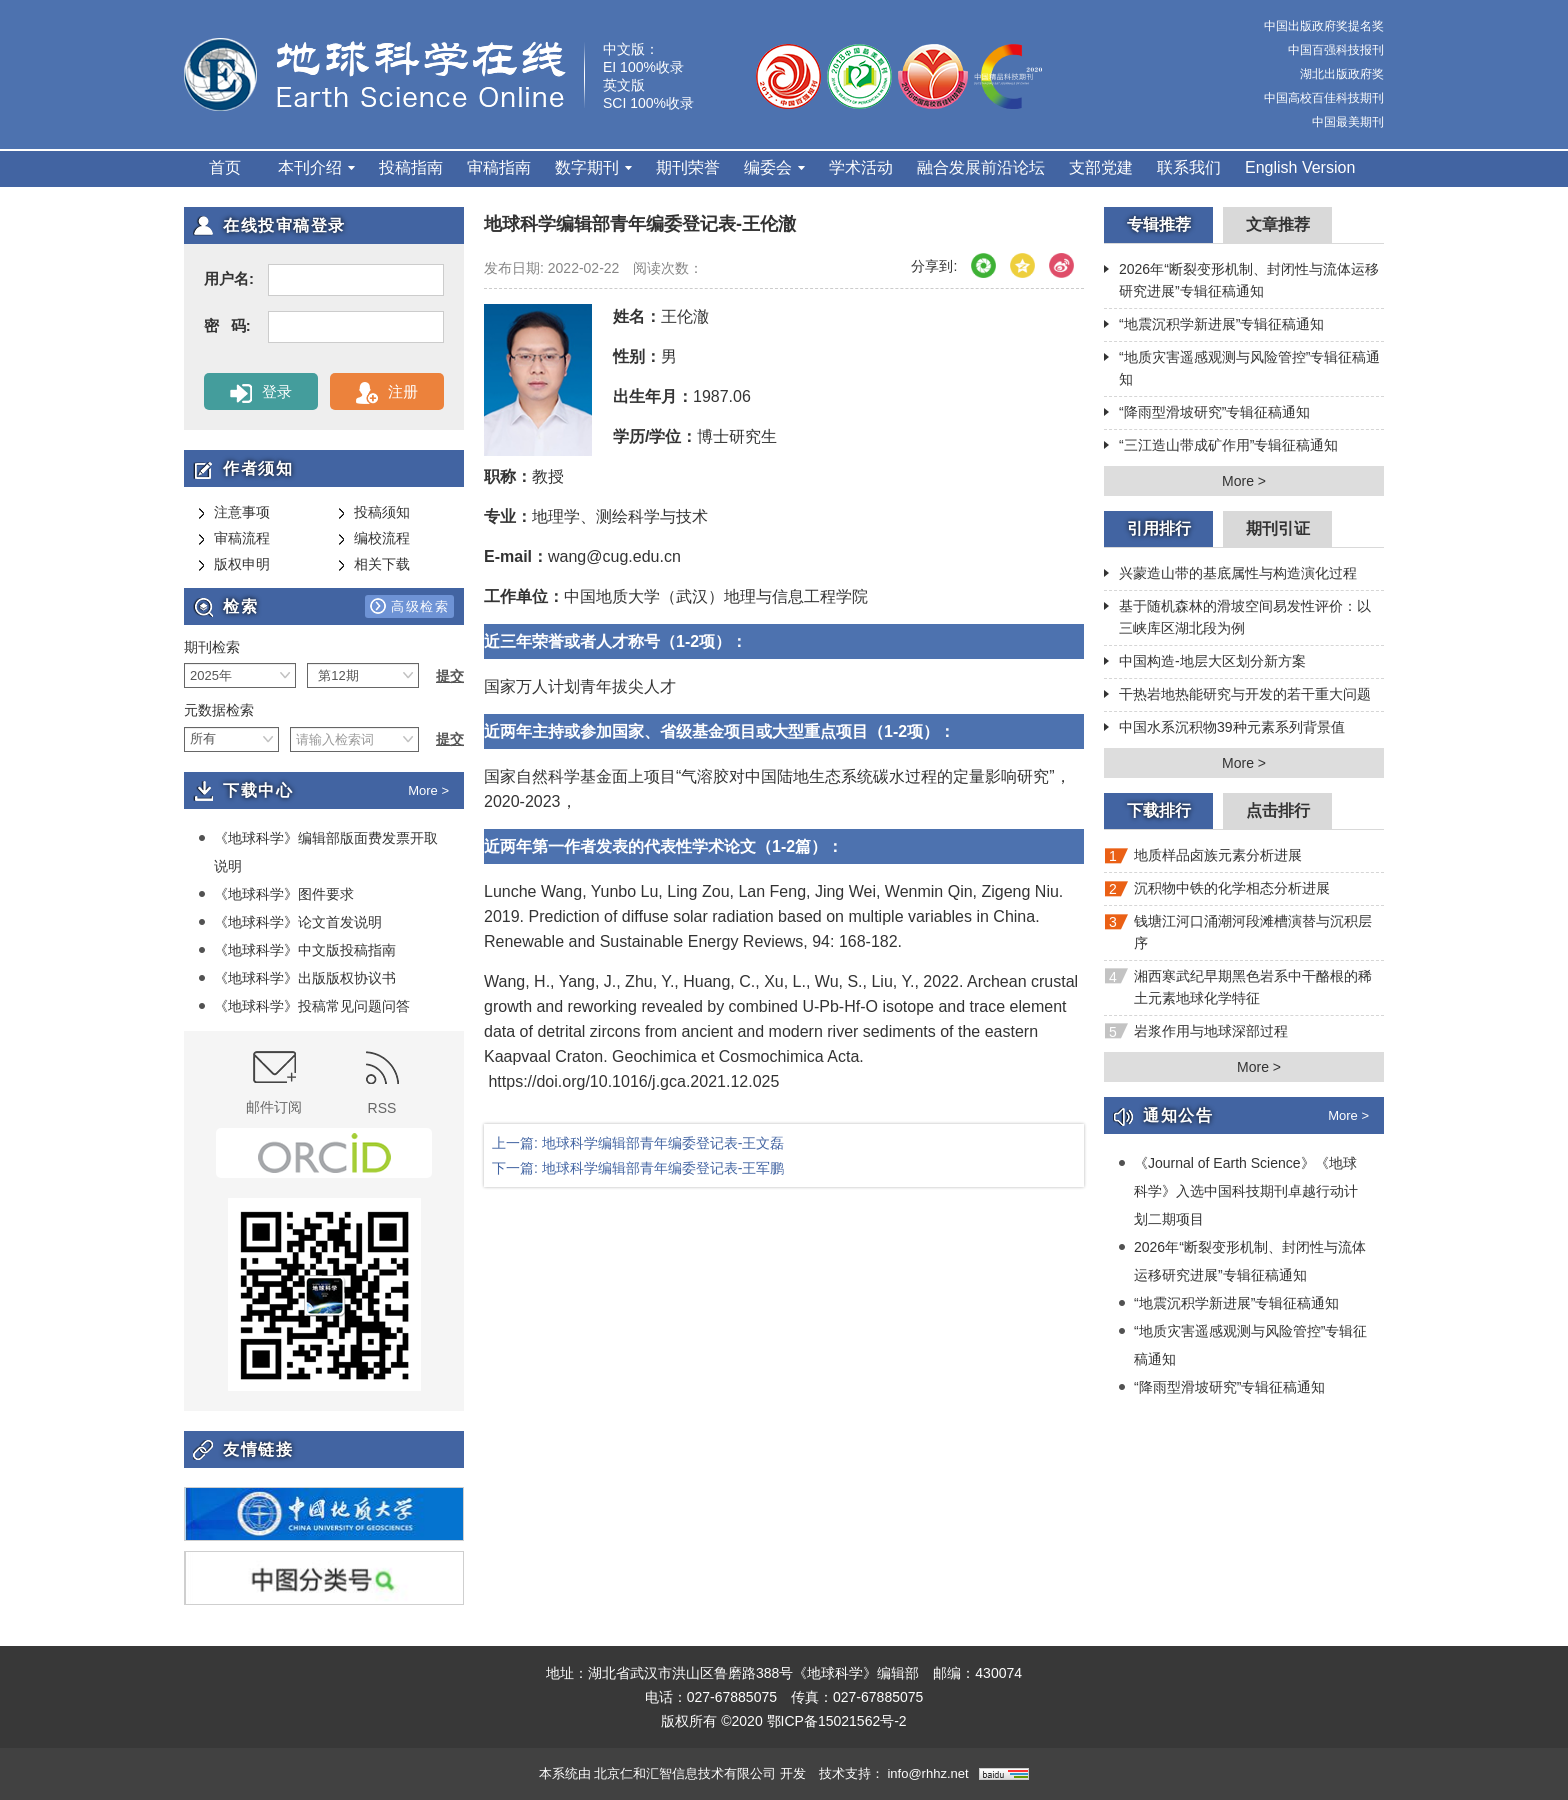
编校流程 (374, 539)
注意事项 (234, 513)
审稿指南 (499, 167)
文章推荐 (1278, 224)
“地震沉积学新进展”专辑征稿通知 (1214, 326)
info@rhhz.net (927, 1773)
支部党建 (1101, 167)
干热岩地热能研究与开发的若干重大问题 (1237, 696)
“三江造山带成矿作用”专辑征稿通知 (1221, 447)
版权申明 (234, 565)
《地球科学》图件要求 (276, 894)
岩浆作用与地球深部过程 (1196, 1035)
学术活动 (861, 167)
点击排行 (1278, 810)
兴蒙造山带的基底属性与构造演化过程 (1230, 575)
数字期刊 (593, 167)
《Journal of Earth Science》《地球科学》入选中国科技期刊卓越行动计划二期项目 (1238, 1190)
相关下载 (374, 565)
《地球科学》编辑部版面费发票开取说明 (318, 851)
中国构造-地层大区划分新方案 (1205, 663)
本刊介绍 (316, 167)
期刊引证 (1278, 528)
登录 (260, 393)
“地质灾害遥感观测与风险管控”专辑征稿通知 (1242, 368)
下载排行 (1159, 810)
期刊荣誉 (688, 167)
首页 (225, 167)
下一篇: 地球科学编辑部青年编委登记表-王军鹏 (638, 1168)
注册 (386, 393)
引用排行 (1159, 528)
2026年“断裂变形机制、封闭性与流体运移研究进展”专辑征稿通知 (1241, 280)
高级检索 (409, 606)
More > (428, 790)
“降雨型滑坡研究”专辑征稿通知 (1207, 414)
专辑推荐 (1159, 224)
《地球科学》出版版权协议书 (297, 978)
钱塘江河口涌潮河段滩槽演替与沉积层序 (1238, 932)
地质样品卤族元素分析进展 (1203, 859)
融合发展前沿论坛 (981, 167)
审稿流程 (234, 539)
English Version (1300, 167)
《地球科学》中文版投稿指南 (297, 950)
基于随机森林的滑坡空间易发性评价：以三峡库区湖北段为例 (1237, 617)
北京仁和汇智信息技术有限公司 (685, 1773)
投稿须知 (374, 513)
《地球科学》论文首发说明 (290, 922)
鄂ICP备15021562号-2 (837, 1721)
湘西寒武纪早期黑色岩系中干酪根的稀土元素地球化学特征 (1238, 987)
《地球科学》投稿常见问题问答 (304, 1006)
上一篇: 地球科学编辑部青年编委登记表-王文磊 (638, 1143)
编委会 (774, 167)
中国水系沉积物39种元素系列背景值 (1224, 729)
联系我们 (1189, 167)
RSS (382, 1083)
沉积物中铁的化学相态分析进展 (1217, 892)
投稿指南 (411, 167)
